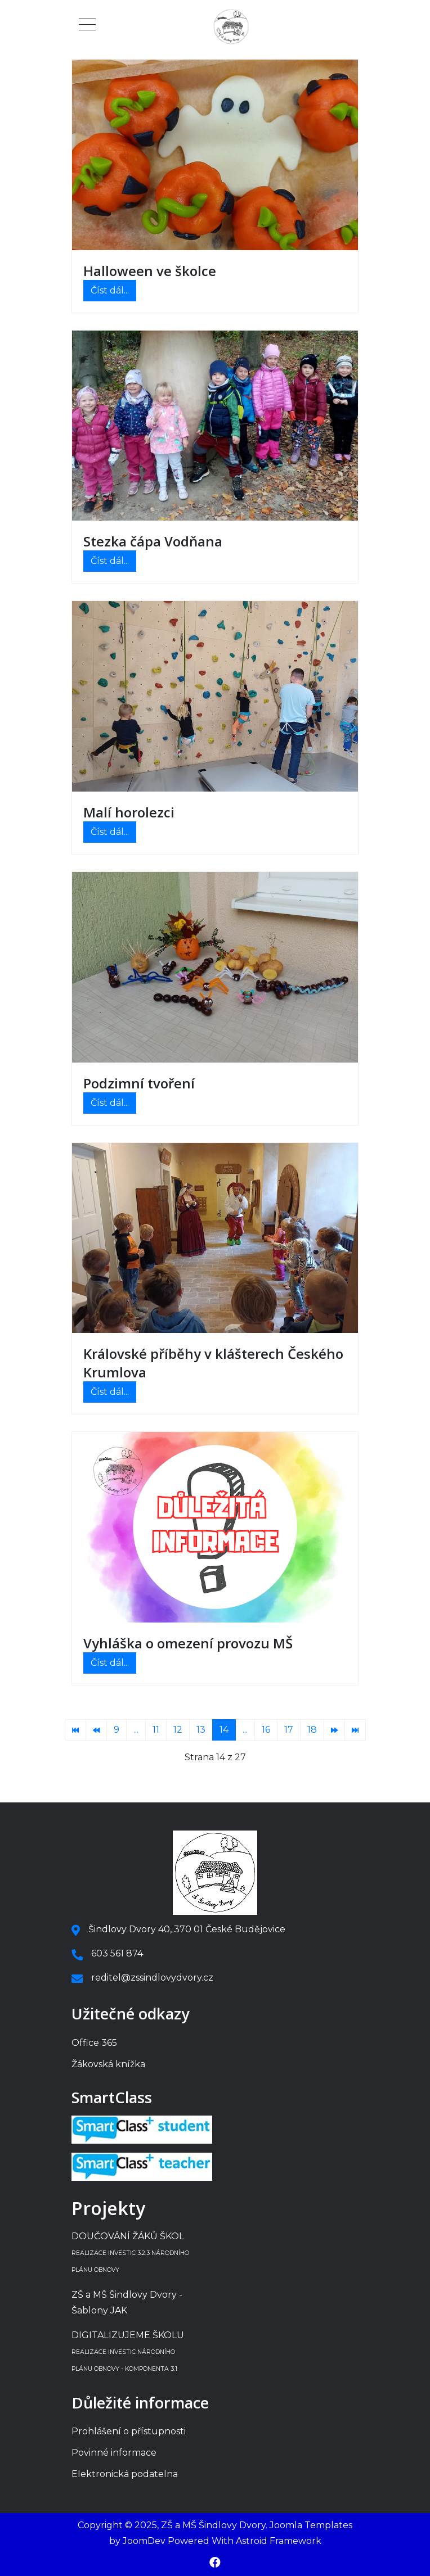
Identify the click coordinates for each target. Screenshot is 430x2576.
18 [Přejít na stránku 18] (312, 1729)
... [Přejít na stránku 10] (135, 1729)
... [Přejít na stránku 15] (245, 1729)
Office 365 (94, 2042)
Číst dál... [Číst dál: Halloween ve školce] (110, 290)
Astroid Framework (278, 2541)
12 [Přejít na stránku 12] (177, 1729)
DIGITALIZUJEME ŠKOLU (127, 2351)
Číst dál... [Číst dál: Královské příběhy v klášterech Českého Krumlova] (110, 1391)
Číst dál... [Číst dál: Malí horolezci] (110, 831)
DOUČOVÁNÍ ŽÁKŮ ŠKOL (130, 2252)
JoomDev (144, 2541)
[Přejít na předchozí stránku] (96, 1730)
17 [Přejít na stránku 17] (288, 1729)
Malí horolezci (128, 812)
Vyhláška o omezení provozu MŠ (188, 1643)
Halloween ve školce (149, 270)
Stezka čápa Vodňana (152, 541)
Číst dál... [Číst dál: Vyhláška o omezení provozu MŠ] (110, 1662)
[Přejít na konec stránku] (355, 1730)
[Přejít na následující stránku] (334, 1730)
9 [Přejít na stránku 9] (116, 1729)
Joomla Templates (311, 2525)
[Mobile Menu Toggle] (87, 26)
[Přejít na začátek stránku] (75, 1730)
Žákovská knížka (108, 2064)
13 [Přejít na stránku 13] (200, 1729)
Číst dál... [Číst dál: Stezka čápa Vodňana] (110, 560)
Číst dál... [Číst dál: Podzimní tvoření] (110, 1102)
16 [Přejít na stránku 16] (266, 1729)
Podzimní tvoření (139, 1083)
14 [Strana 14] (224, 1729)
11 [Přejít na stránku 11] (156, 1729)
